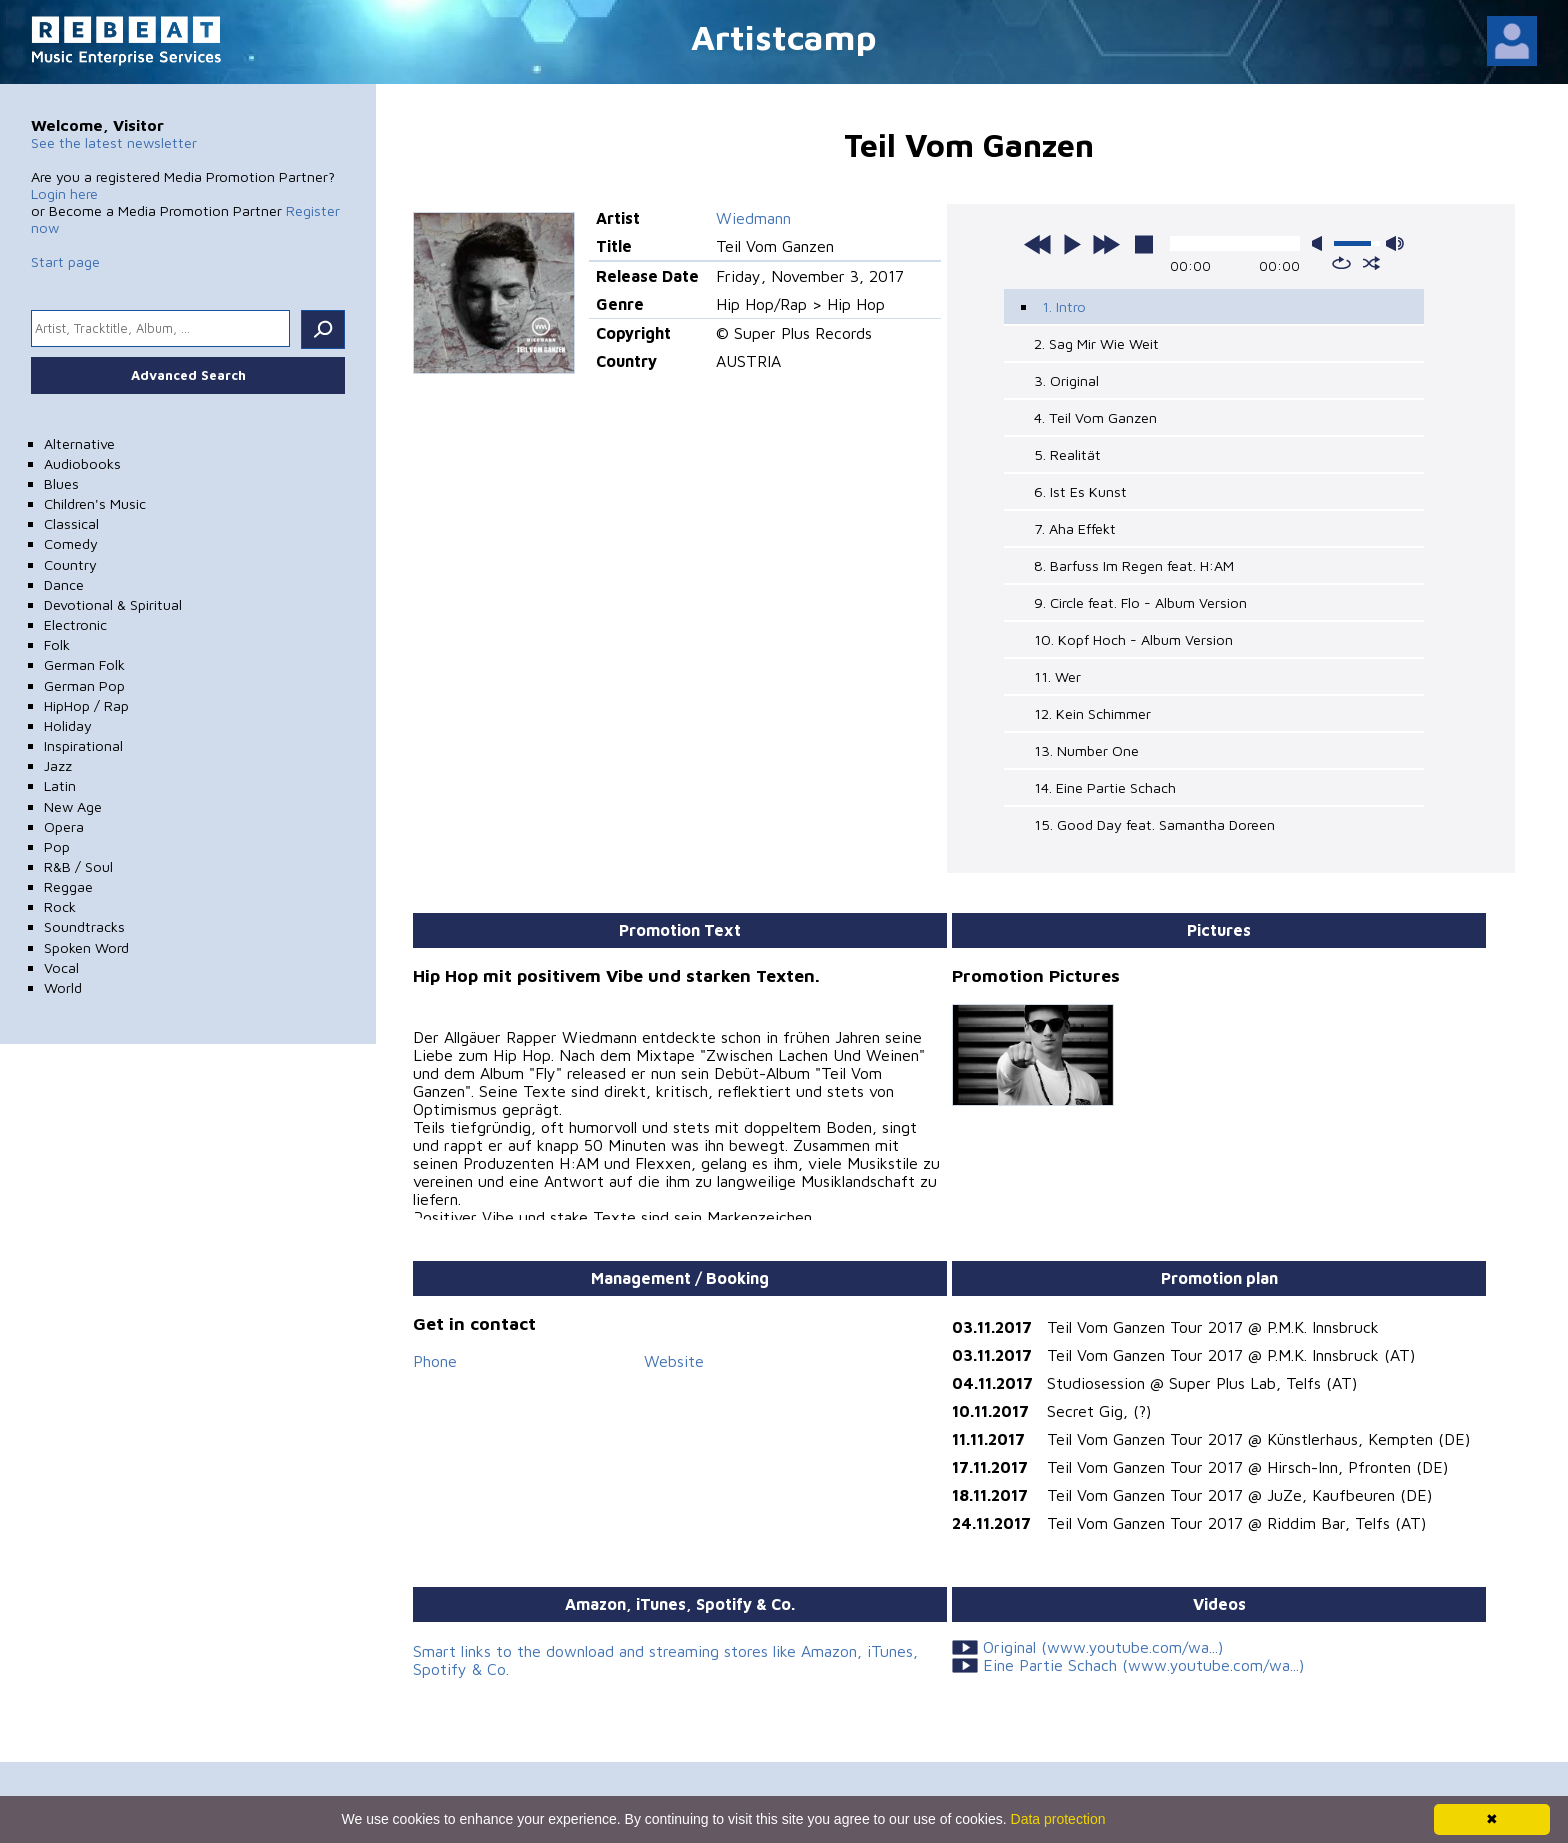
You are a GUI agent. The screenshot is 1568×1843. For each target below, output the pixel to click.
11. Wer (1057, 676)
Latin (60, 785)
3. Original (1066, 380)
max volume (1395, 243)
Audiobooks (82, 463)
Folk (57, 644)
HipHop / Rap (86, 705)
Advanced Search (188, 375)
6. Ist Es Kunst (1080, 491)
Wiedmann (753, 218)
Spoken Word (86, 947)
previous (1038, 244)
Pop (57, 846)
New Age (73, 806)
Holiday (68, 725)
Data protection (1058, 1819)
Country (70, 564)
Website (674, 1361)
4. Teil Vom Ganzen (1095, 417)
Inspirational (83, 745)
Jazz (58, 765)
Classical (71, 523)
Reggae (68, 886)
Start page (65, 261)
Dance (64, 584)
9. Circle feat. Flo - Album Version (1140, 602)
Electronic (75, 624)
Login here (64, 193)
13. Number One (1086, 750)
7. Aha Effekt (1075, 528)
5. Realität (1067, 454)
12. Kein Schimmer (1092, 713)
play (1072, 244)
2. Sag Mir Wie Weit (1096, 343)
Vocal (61, 967)
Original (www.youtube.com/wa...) (1103, 1647)
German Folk (84, 664)
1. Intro (1064, 306)
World (63, 987)
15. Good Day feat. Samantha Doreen (1154, 824)
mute (1321, 243)
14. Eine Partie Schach (1105, 787)
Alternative (79, 443)
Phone (435, 1361)
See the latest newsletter (114, 142)
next (1106, 244)
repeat (1341, 263)
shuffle (1371, 263)
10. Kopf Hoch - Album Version (1133, 639)
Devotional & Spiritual (113, 604)
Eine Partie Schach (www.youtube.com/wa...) (1143, 1665)
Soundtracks (84, 926)
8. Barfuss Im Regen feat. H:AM (1134, 565)
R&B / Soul (78, 866)
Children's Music (95, 503)
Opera (64, 826)
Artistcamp (784, 36)
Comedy (71, 543)
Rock (60, 906)
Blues (61, 483)
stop (1144, 244)
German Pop (84, 685)
